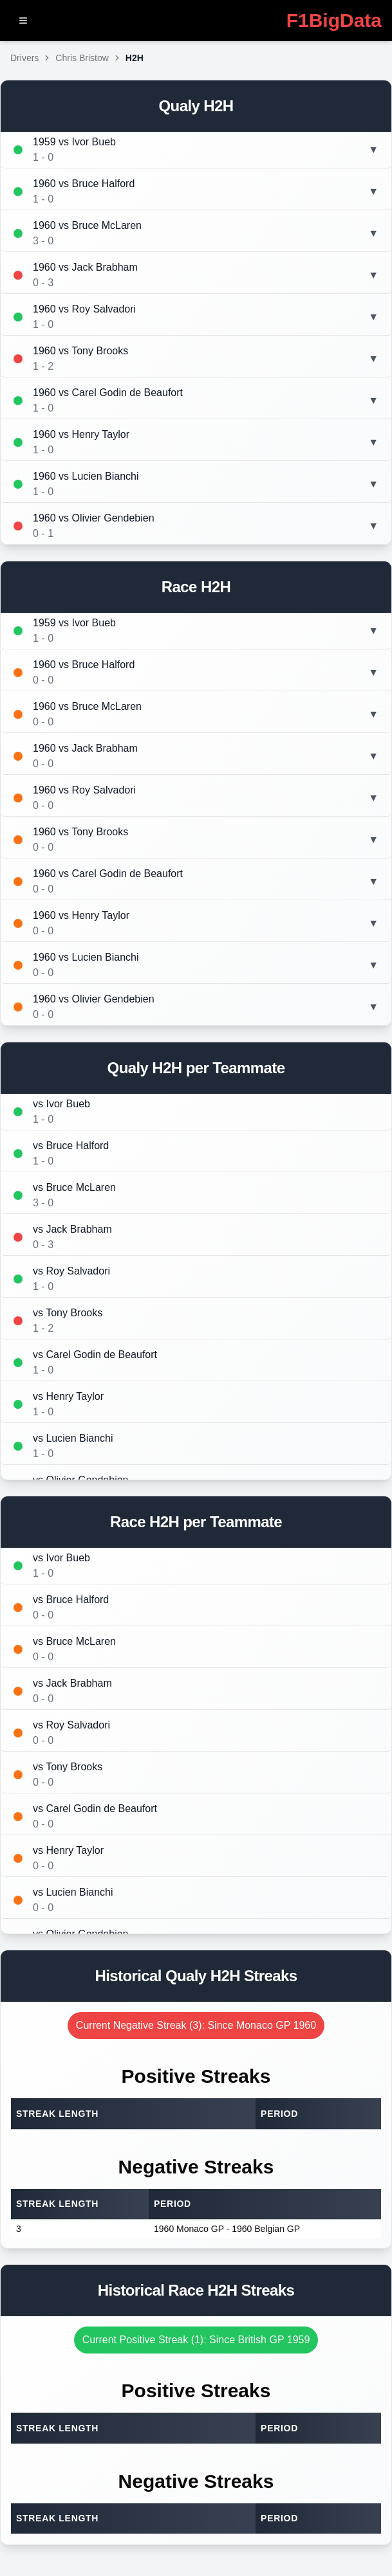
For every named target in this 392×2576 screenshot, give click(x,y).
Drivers (24, 58)
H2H (135, 58)
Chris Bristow (81, 58)
